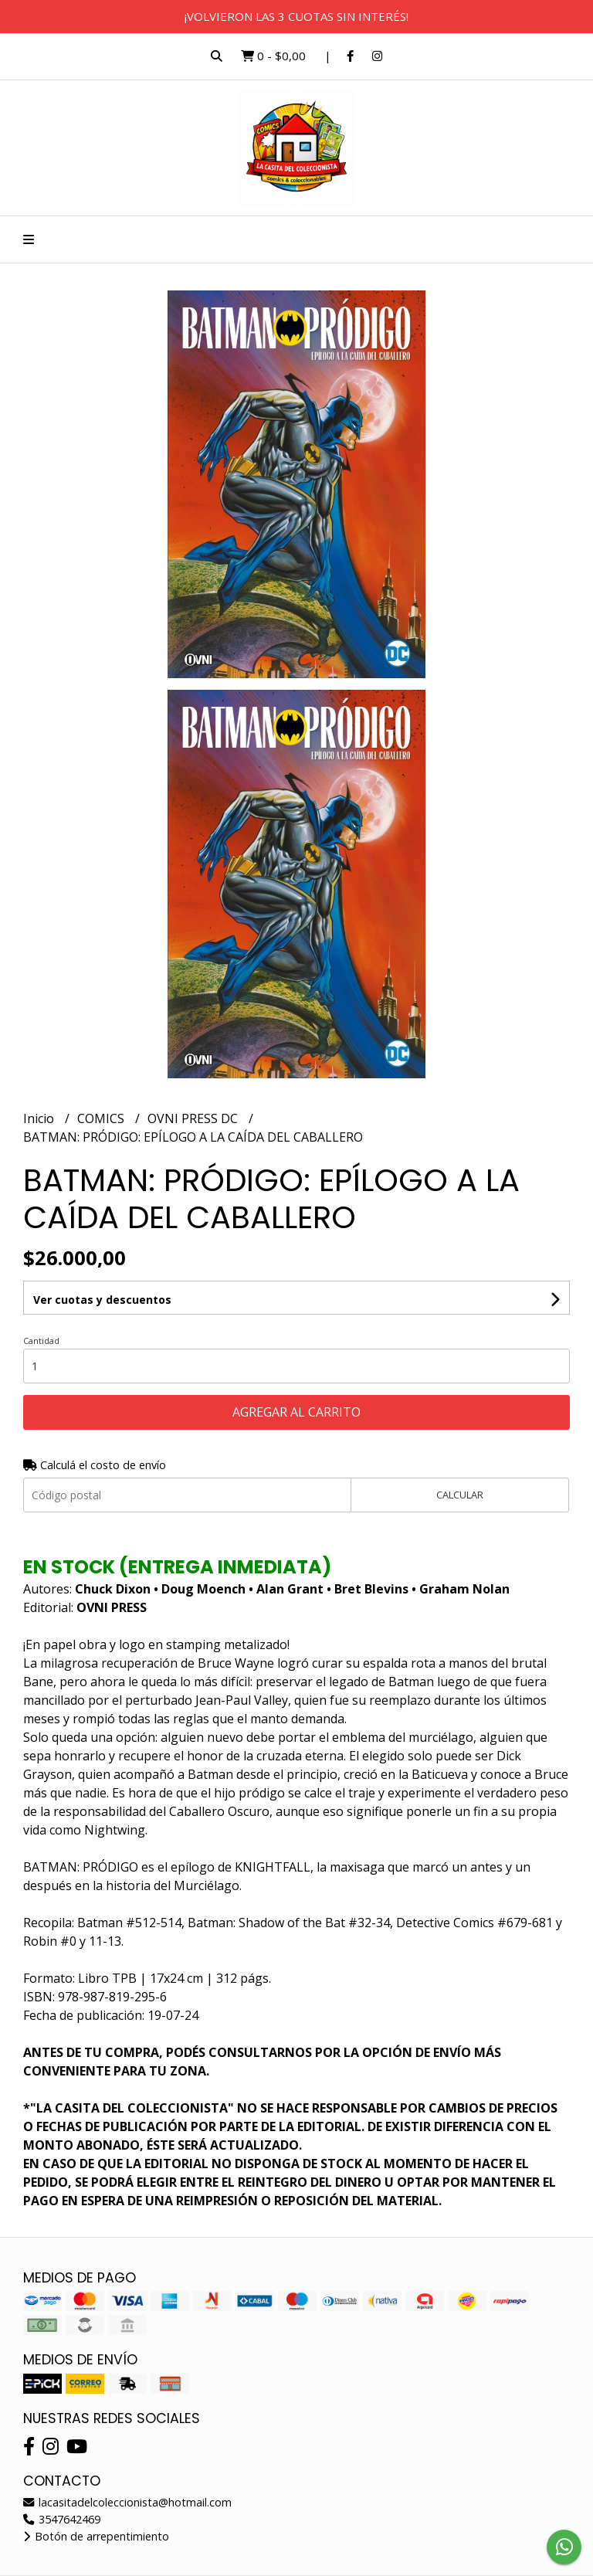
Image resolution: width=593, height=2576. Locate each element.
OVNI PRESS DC (194, 1118)
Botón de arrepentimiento (96, 2536)
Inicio (40, 1118)
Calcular (459, 1495)
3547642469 (61, 2519)
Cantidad (41, 1340)
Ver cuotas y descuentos (102, 1299)
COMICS (102, 1118)
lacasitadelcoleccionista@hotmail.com (127, 2502)
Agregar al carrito (296, 1411)
